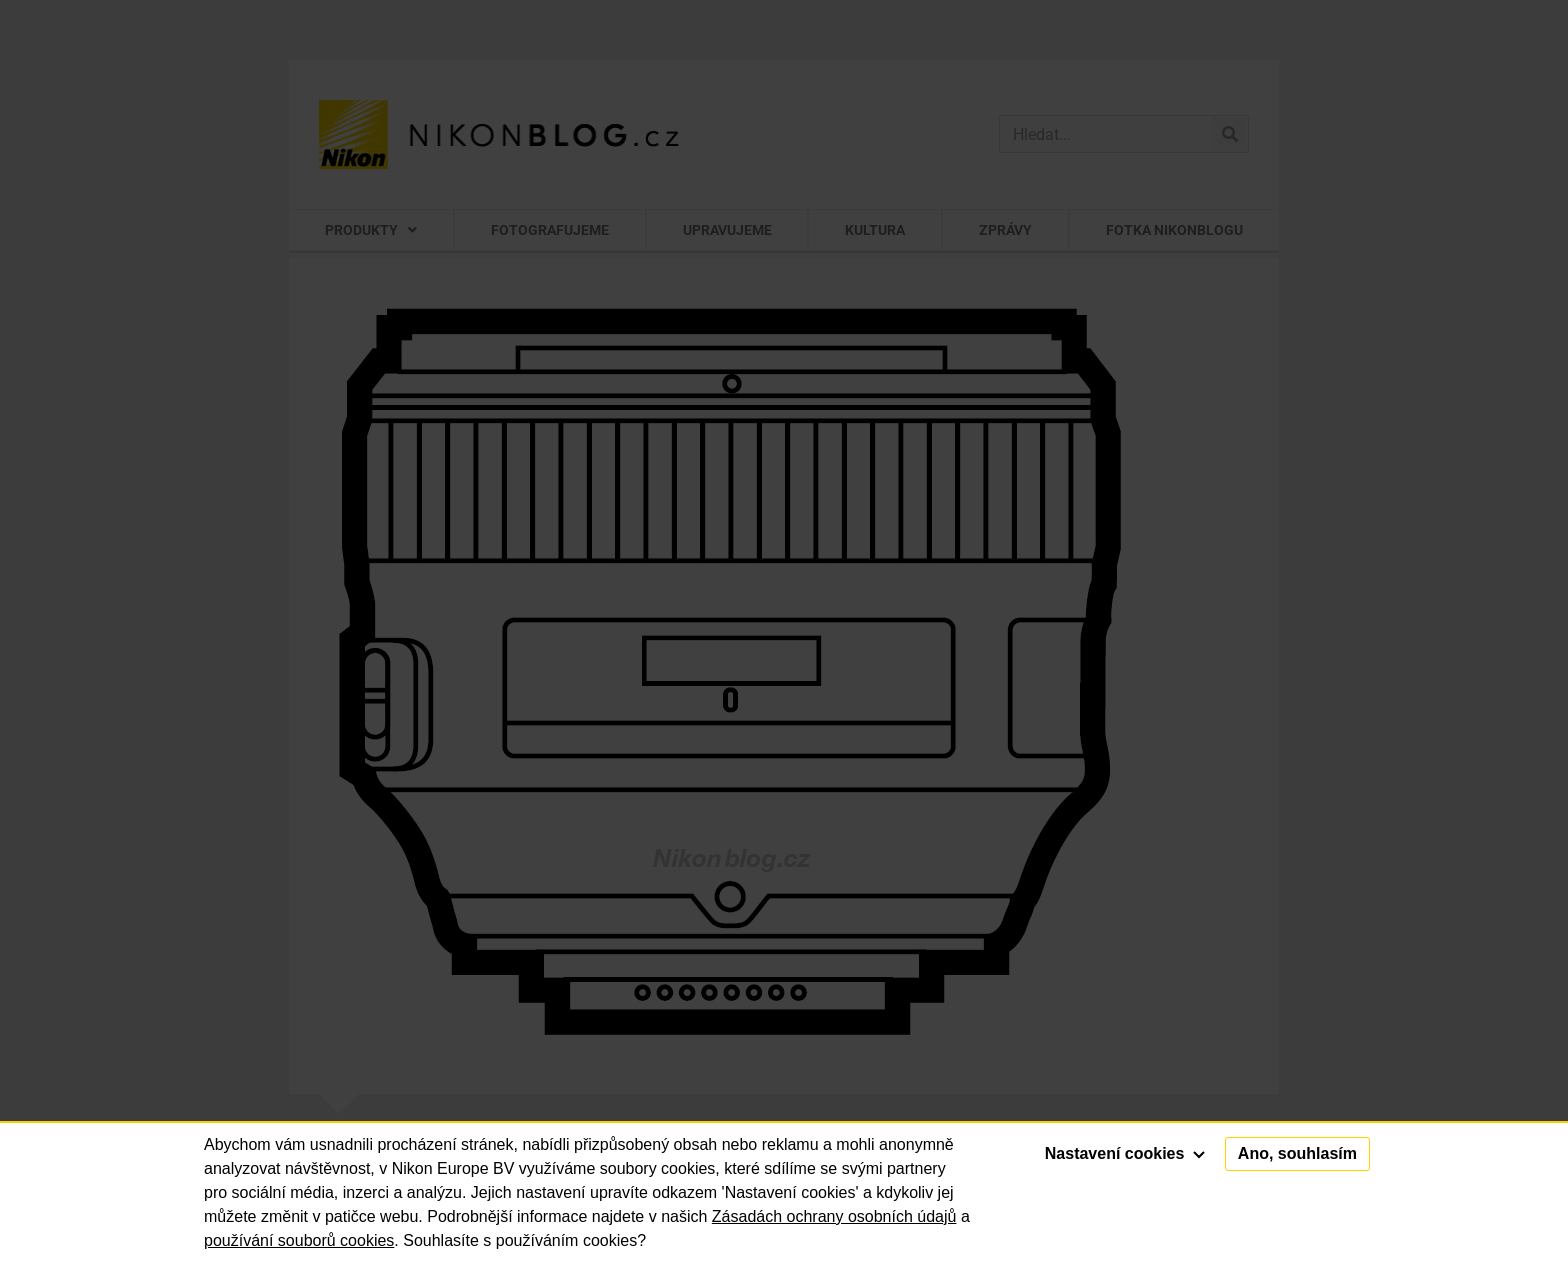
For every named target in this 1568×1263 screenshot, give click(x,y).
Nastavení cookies (1125, 1153)
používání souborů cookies (299, 1240)
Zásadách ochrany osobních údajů (834, 1216)
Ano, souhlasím (1297, 1153)
